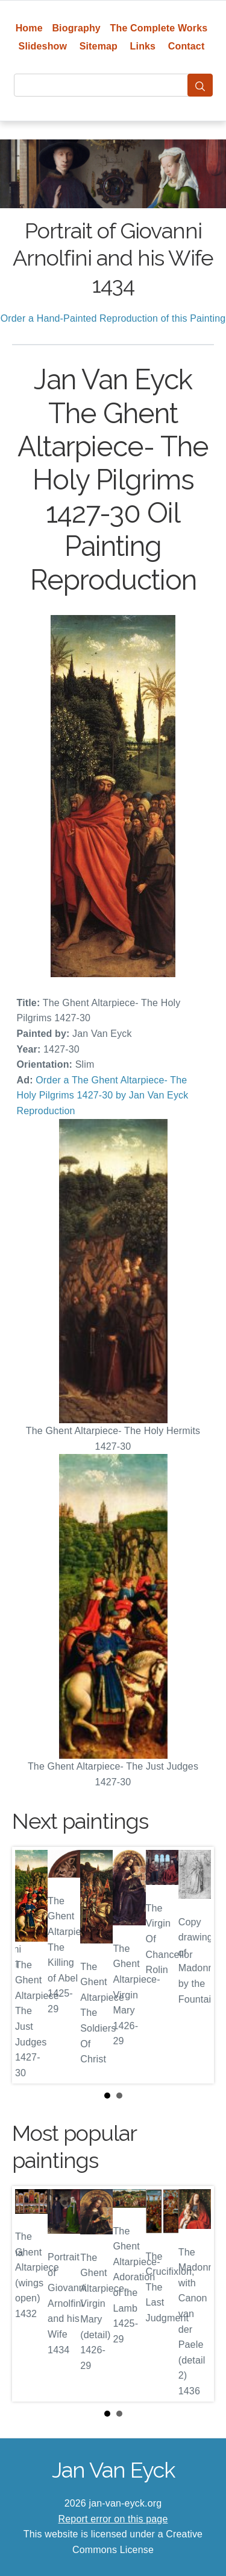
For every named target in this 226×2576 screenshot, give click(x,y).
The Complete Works (159, 28)
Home (29, 28)
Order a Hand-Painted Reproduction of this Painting (113, 318)
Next (195, 1965)
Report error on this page (113, 2519)
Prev (30, 1965)
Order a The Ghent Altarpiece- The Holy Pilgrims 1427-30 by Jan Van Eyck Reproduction (103, 1095)
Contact (186, 46)
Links (143, 46)
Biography (76, 28)
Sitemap (99, 46)
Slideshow (43, 46)
